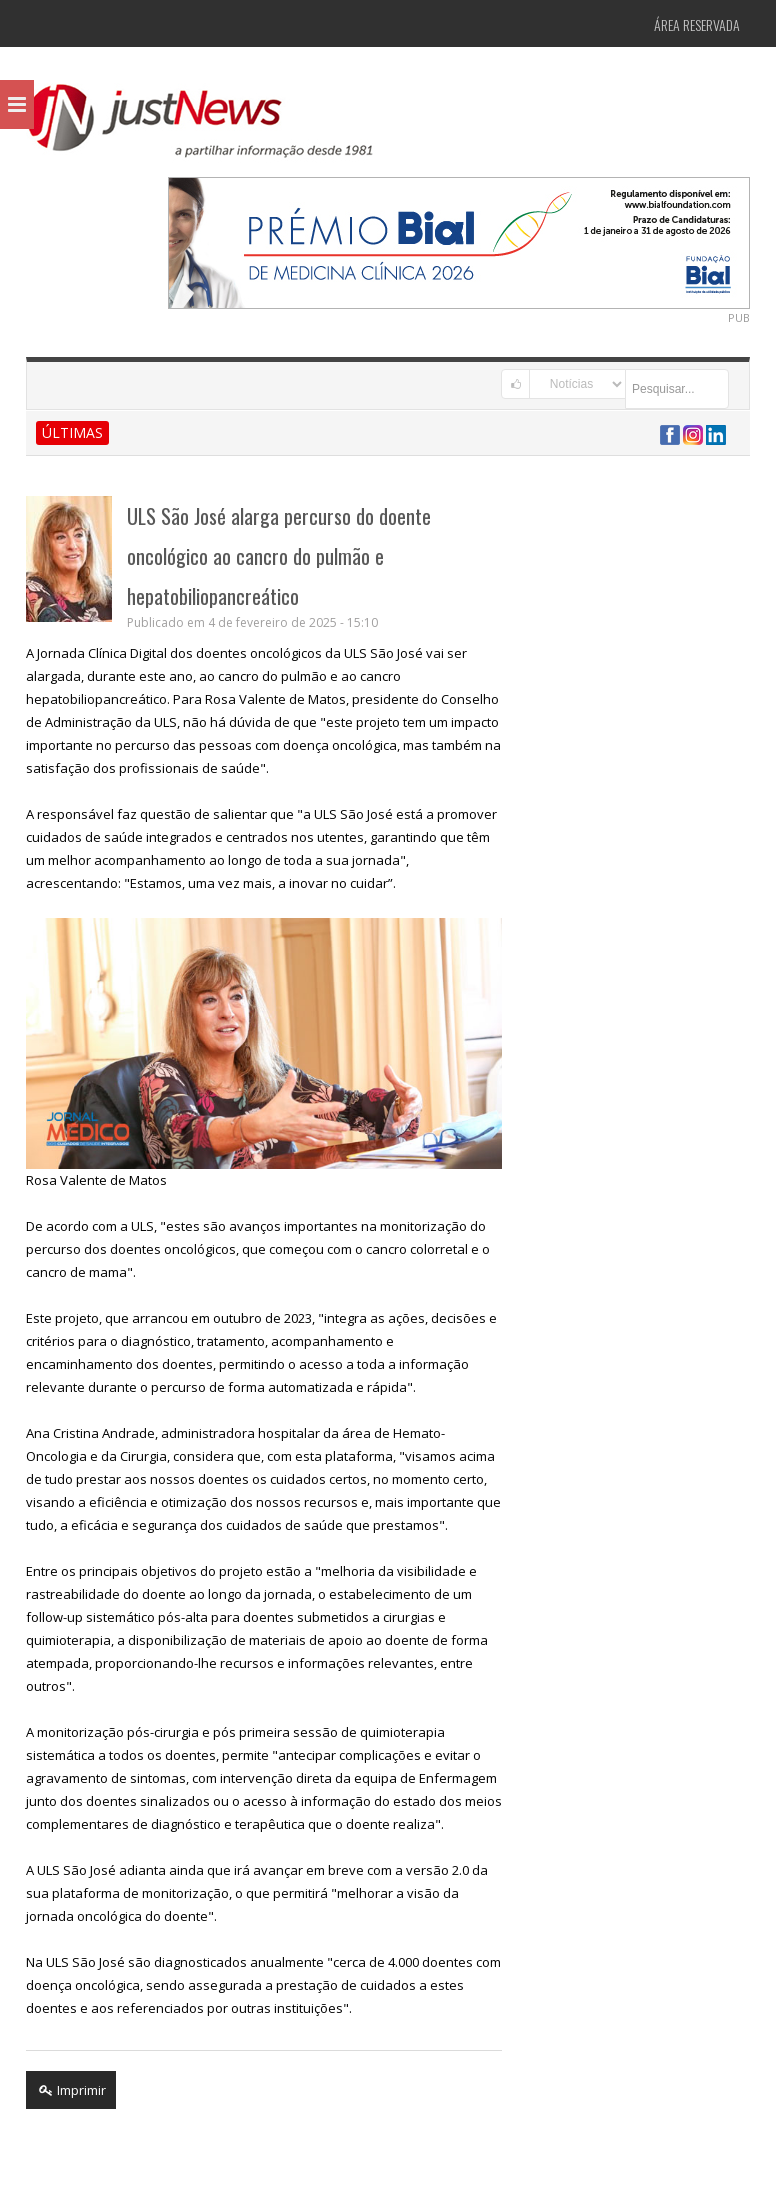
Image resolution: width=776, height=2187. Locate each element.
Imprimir (71, 2090)
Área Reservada (697, 24)
